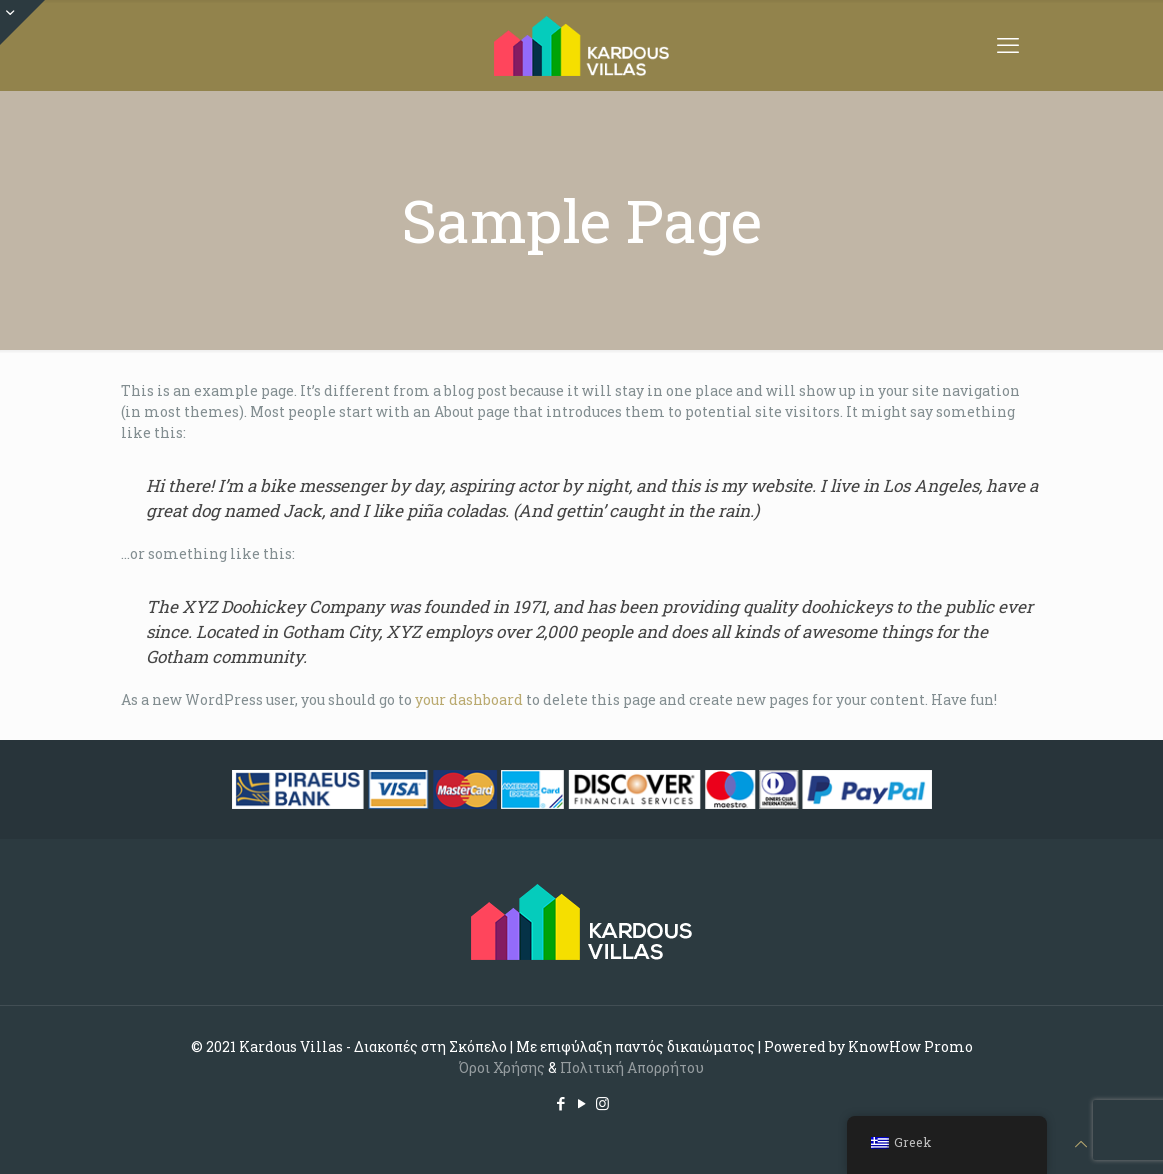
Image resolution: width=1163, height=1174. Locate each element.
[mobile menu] (1008, 45)
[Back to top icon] (1081, 1143)
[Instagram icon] (602, 1103)
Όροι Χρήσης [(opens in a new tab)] (502, 1067)
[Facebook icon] (560, 1103)
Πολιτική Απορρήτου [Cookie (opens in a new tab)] (632, 1067)
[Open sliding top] (22, 22)
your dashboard (469, 699)
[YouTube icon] (581, 1103)
